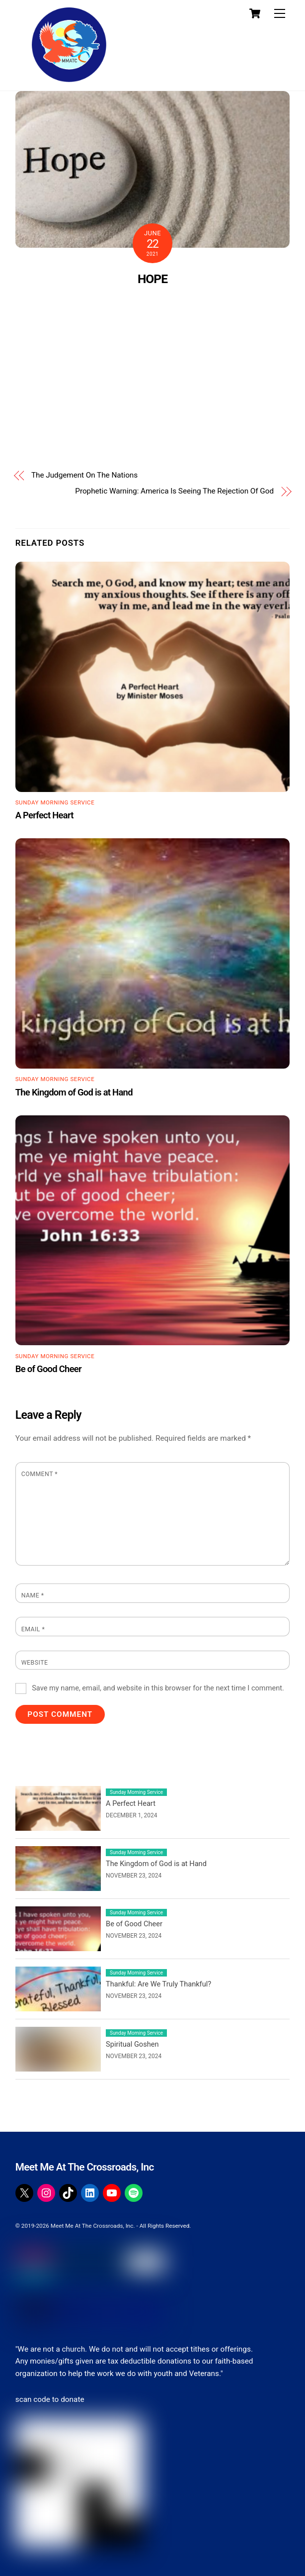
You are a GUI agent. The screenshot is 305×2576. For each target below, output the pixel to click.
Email (33, 1629)
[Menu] (280, 13)
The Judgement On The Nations (84, 475)
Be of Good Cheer (48, 1369)
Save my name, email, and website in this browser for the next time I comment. (158, 1688)
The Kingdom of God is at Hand (74, 1092)
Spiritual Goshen (132, 2044)
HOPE (152, 279)
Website (34, 1662)
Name (32, 1595)
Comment (39, 1474)
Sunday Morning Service (55, 802)
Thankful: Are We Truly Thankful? (158, 1984)
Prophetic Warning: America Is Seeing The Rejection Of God (174, 491)
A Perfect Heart (44, 815)
